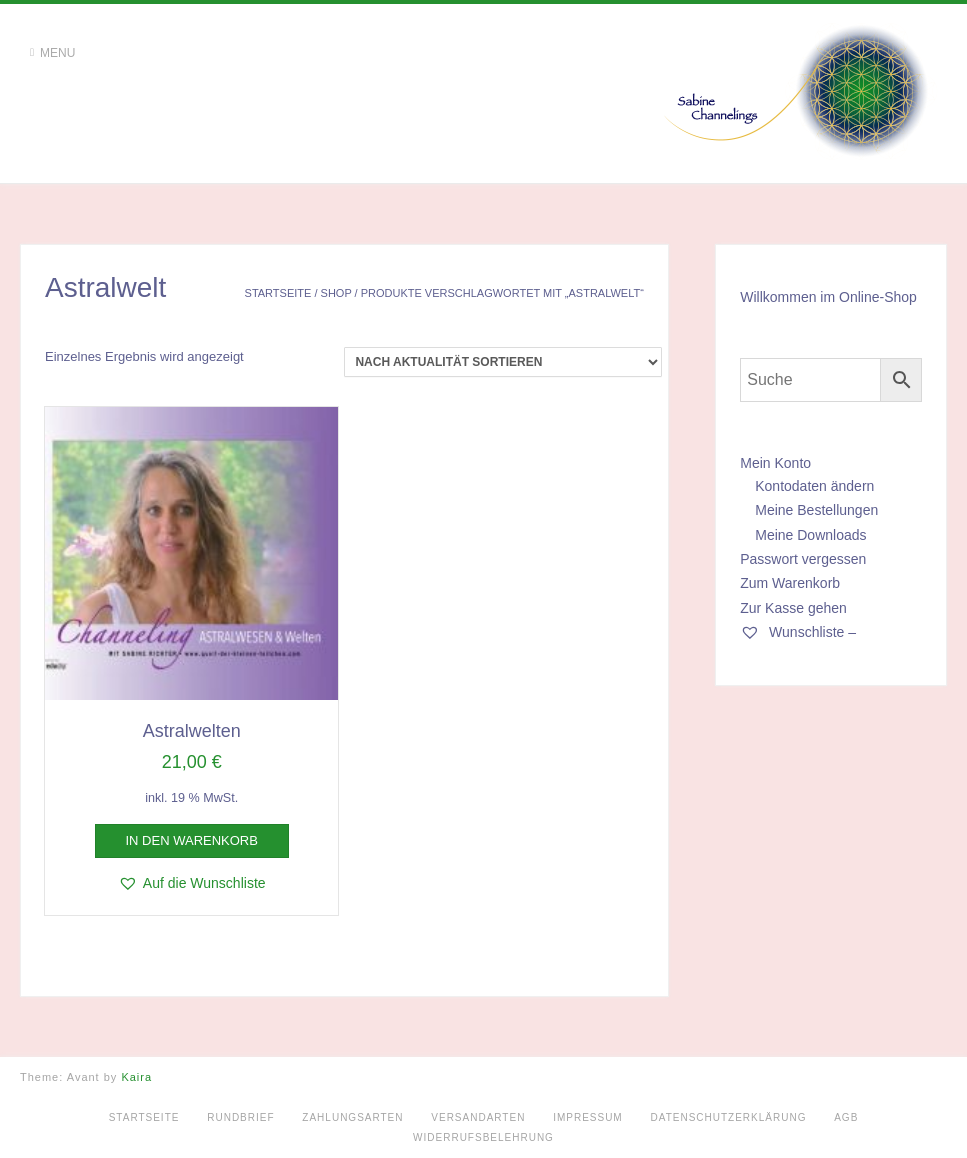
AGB (846, 1117)
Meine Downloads (810, 535)
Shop (336, 293)
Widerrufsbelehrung (483, 1137)
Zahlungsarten (352, 1117)
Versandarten (478, 1117)
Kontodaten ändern (814, 486)
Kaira (136, 1077)
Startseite (278, 293)
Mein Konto (775, 463)
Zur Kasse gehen (793, 608)
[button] (192, 883)
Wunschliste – (798, 632)
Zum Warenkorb (790, 583)
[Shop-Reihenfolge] (503, 362)
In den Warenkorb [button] (192, 840)
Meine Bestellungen (816, 510)
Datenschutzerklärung (728, 1117)
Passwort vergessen (803, 559)
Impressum (588, 1117)
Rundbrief (240, 1117)
